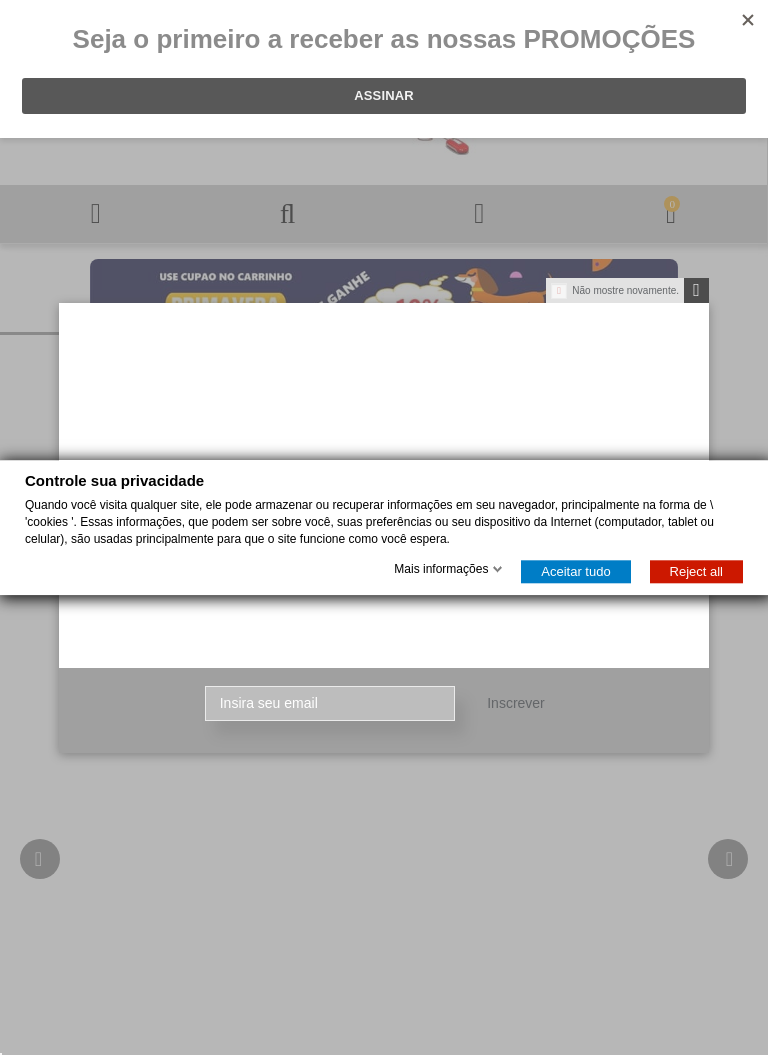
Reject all (696, 571)
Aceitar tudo (575, 571)
